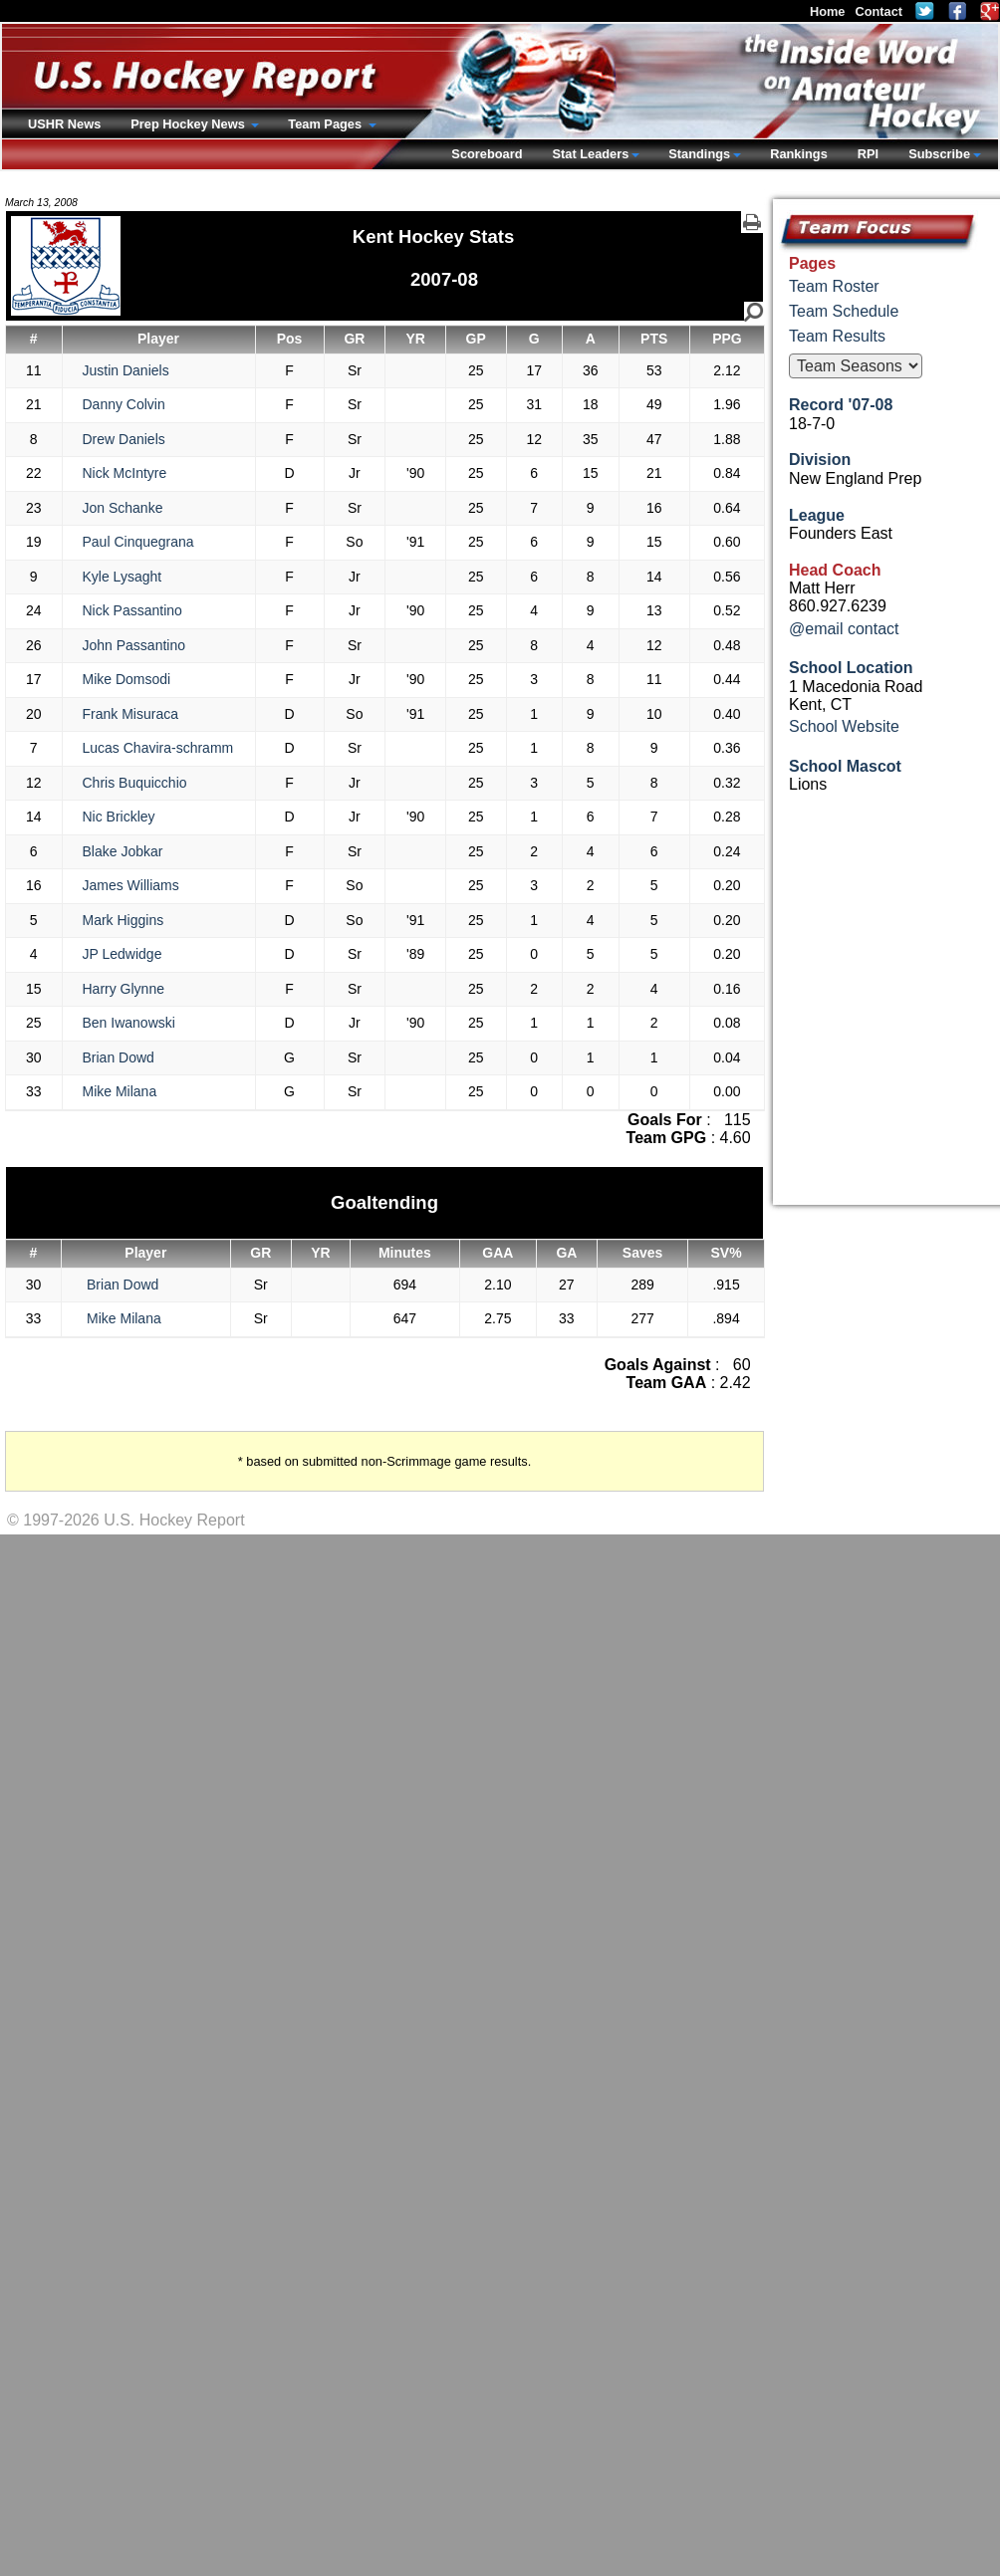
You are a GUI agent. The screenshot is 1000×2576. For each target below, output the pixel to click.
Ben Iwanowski (129, 1023)
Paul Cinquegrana (138, 542)
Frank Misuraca (130, 714)
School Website (844, 726)
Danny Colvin (124, 404)
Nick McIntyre (125, 473)
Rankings (799, 153)
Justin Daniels (126, 370)
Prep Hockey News (189, 124)
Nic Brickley (119, 816)
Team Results (837, 336)
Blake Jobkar (123, 851)
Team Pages (326, 124)
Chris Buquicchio (135, 783)
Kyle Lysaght (122, 577)
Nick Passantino (132, 610)
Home (828, 11)
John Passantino (134, 645)
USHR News (64, 124)
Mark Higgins (123, 920)
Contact (878, 11)
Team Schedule (843, 311)
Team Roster (834, 286)
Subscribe (939, 153)
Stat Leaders (590, 153)
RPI (868, 153)
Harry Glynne (123, 989)
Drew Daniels (124, 439)
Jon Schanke (123, 508)
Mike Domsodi (127, 679)
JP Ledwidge (122, 954)
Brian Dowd (118, 1057)
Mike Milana (120, 1091)
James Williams (131, 885)
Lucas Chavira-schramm (158, 748)
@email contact (844, 628)
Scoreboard (486, 153)
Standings (699, 153)
